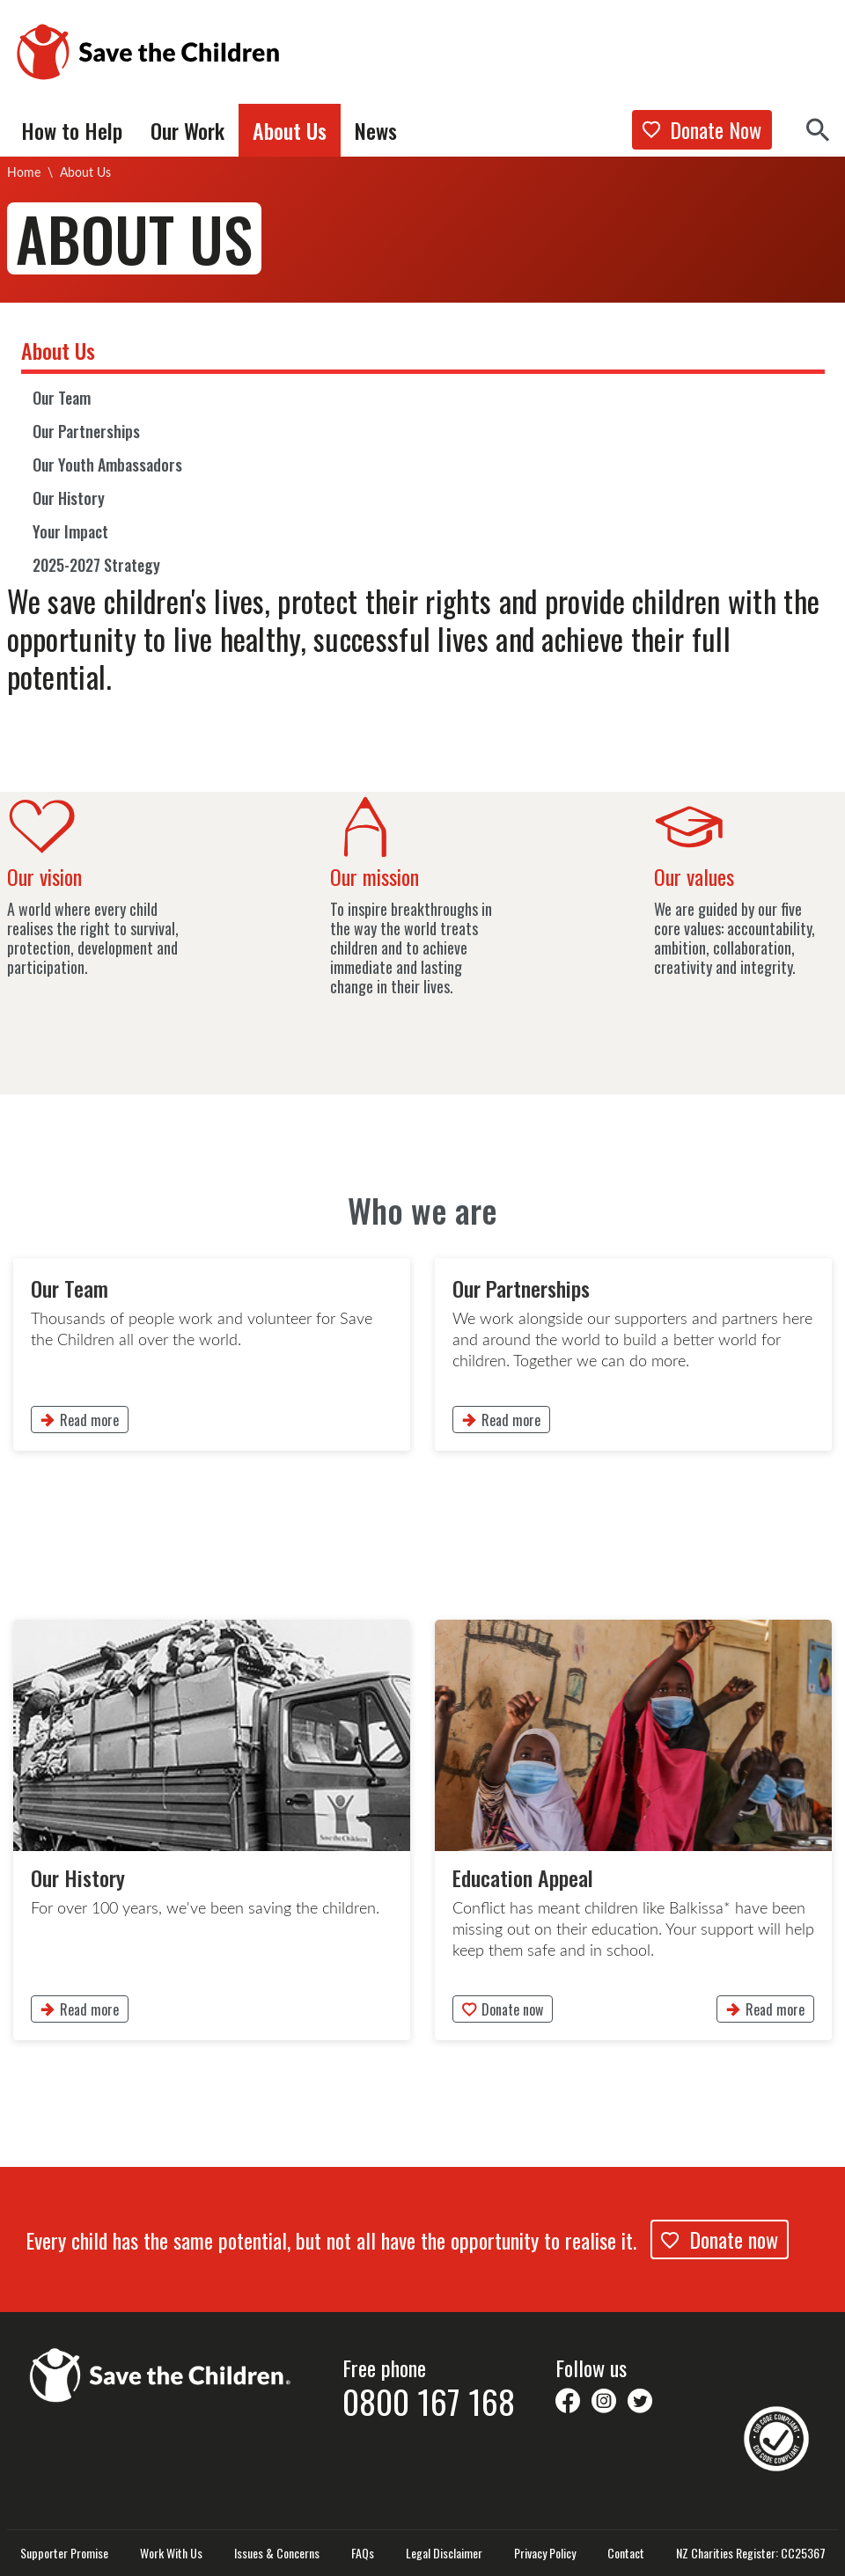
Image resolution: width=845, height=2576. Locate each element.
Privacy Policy (545, 2553)
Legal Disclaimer (444, 2553)
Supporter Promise (64, 2553)
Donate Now (702, 129)
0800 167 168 (428, 2401)
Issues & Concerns (277, 2553)
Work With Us (171, 2553)
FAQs (362, 2553)
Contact (625, 2553)
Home (23, 172)
